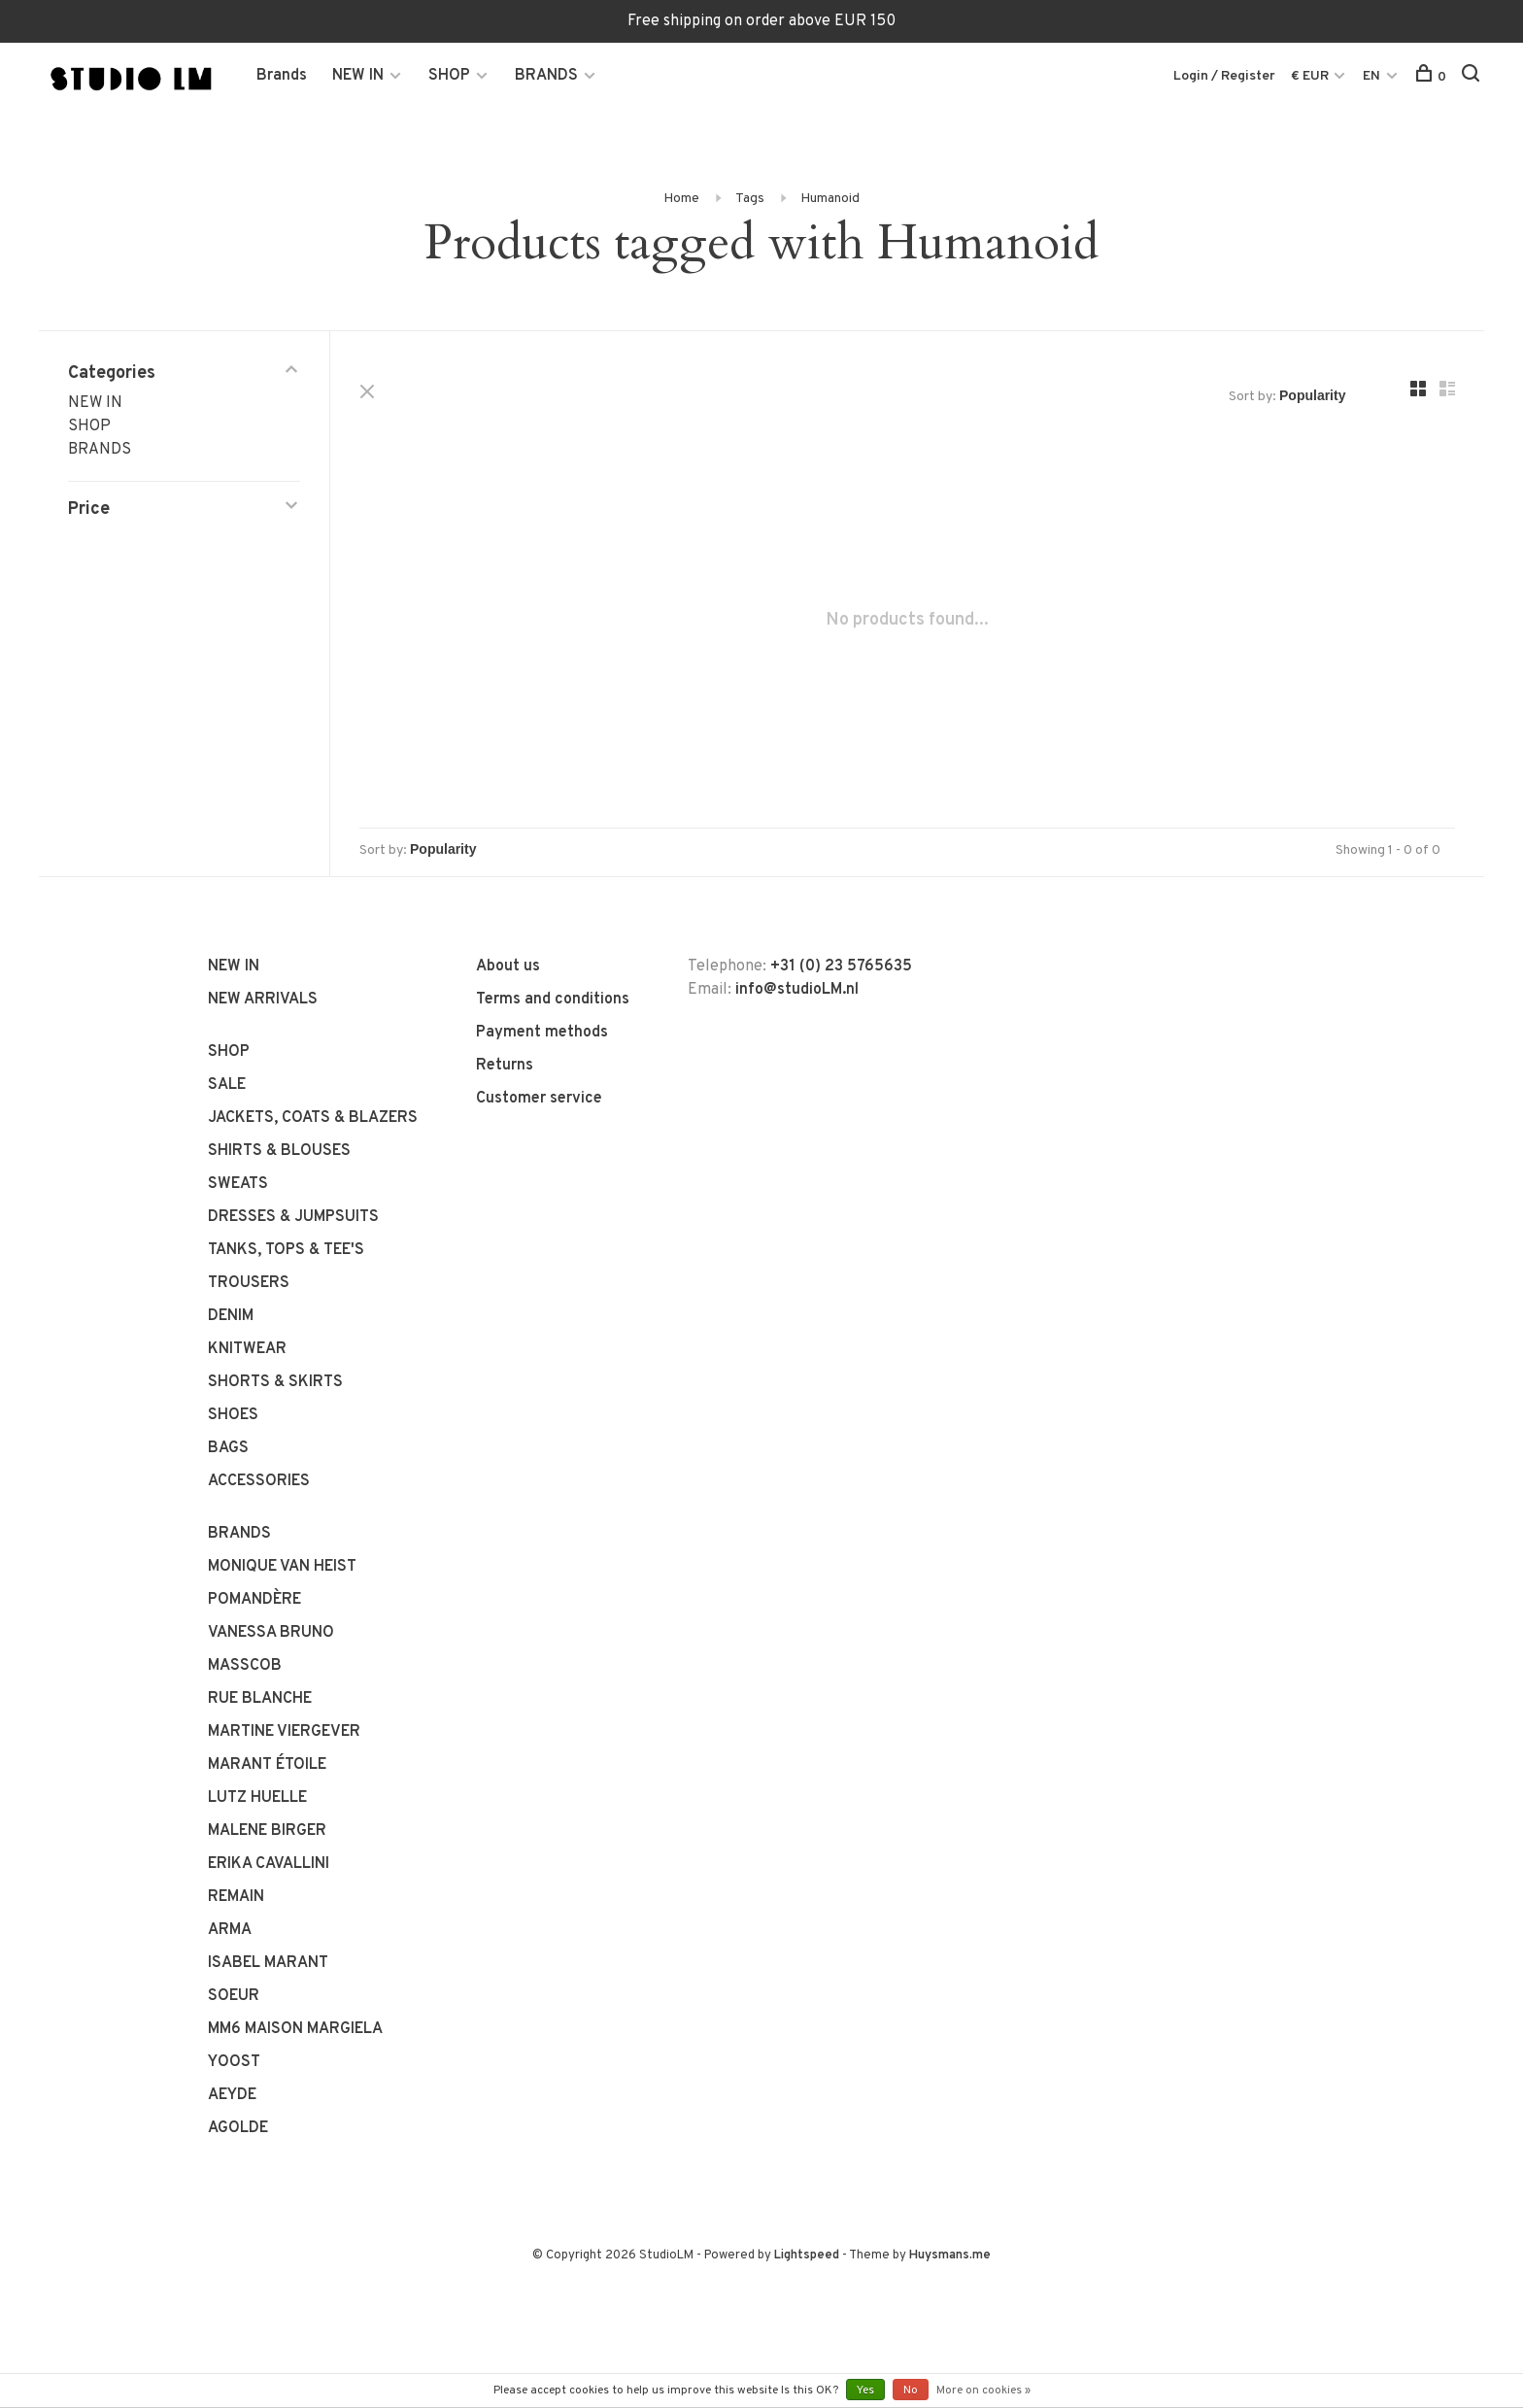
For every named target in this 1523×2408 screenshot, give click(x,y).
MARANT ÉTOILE (267, 1765)
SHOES (233, 1415)
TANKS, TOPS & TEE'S (286, 1250)
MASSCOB (245, 1666)
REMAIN (236, 1897)
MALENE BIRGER (267, 1831)
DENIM (231, 1316)
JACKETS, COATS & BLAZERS (313, 1118)
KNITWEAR (247, 1349)
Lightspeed (806, 2255)
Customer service (539, 1098)
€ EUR (1311, 76)
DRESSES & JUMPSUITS (293, 1217)
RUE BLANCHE (260, 1699)
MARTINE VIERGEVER (284, 1732)
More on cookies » (983, 2390)
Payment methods (542, 1032)
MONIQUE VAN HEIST (282, 1567)
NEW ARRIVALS (263, 999)
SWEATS (238, 1184)
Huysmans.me (950, 2255)
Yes (865, 2390)
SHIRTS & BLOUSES (279, 1151)
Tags (749, 198)
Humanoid (830, 198)
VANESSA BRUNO (271, 1633)
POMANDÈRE (254, 1600)
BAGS (228, 1448)
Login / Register (1224, 76)
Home (681, 198)
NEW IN (358, 75)
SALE (227, 1085)
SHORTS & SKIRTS (275, 1382)
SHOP (449, 75)
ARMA (230, 1930)
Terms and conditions (552, 999)
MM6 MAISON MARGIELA (295, 2029)
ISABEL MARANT (268, 1963)
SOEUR (233, 1996)
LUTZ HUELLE (257, 1798)
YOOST (234, 2062)
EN (1371, 76)
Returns (504, 1065)
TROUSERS (248, 1283)
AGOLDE (238, 2128)
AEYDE (232, 2095)
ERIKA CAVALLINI (268, 1864)
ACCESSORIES (259, 1481)
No (910, 2390)
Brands (281, 75)
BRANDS (546, 75)
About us (508, 966)
